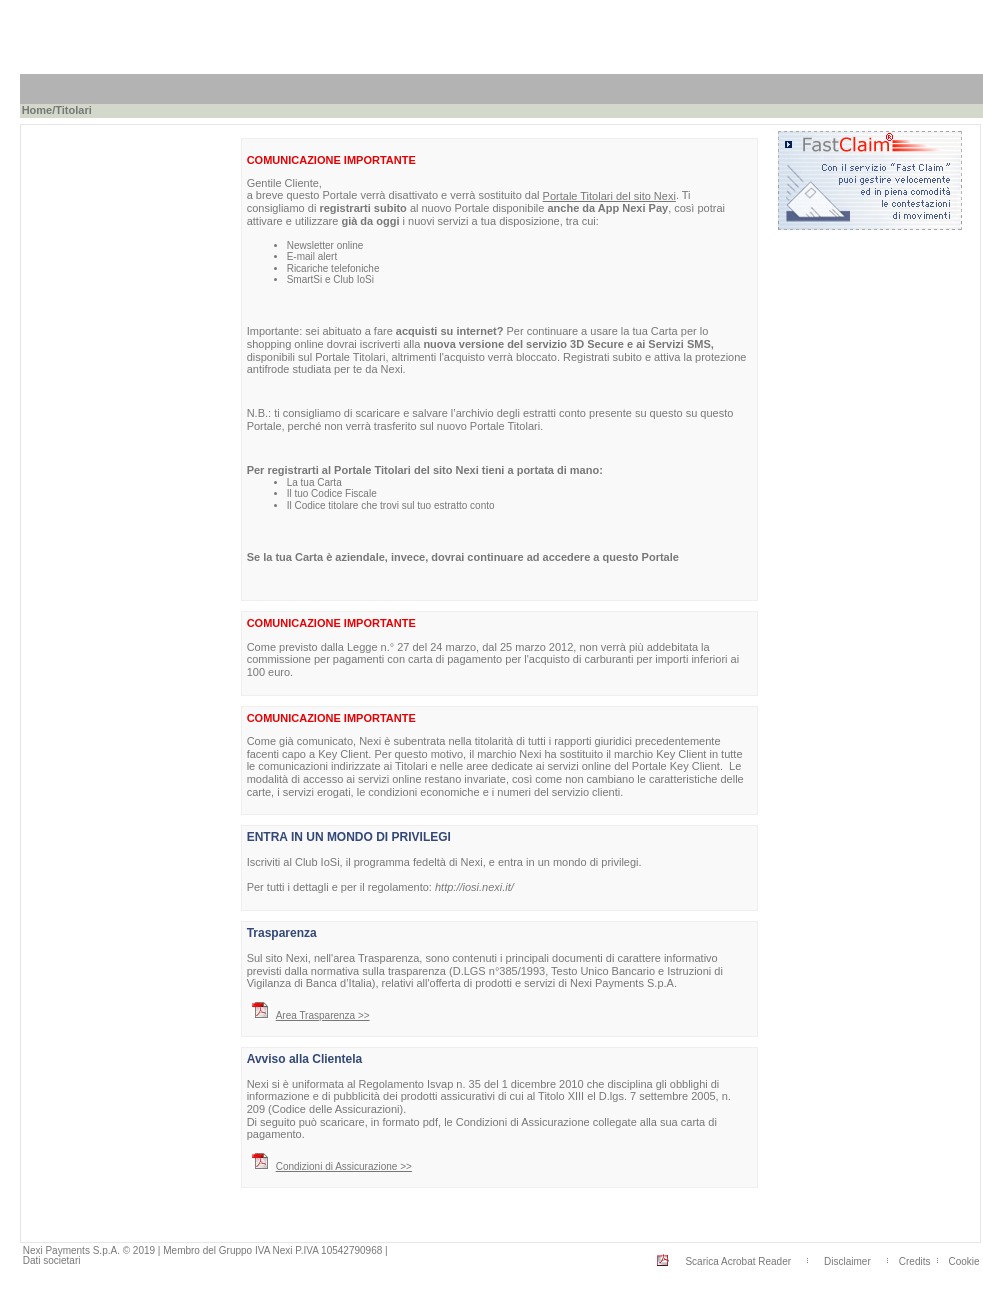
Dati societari (52, 1260)
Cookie (964, 1261)
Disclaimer (847, 1261)
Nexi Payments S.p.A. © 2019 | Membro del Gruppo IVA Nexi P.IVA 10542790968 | (205, 1250)
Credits (915, 1261)
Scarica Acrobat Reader (738, 1261)
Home (37, 110)
